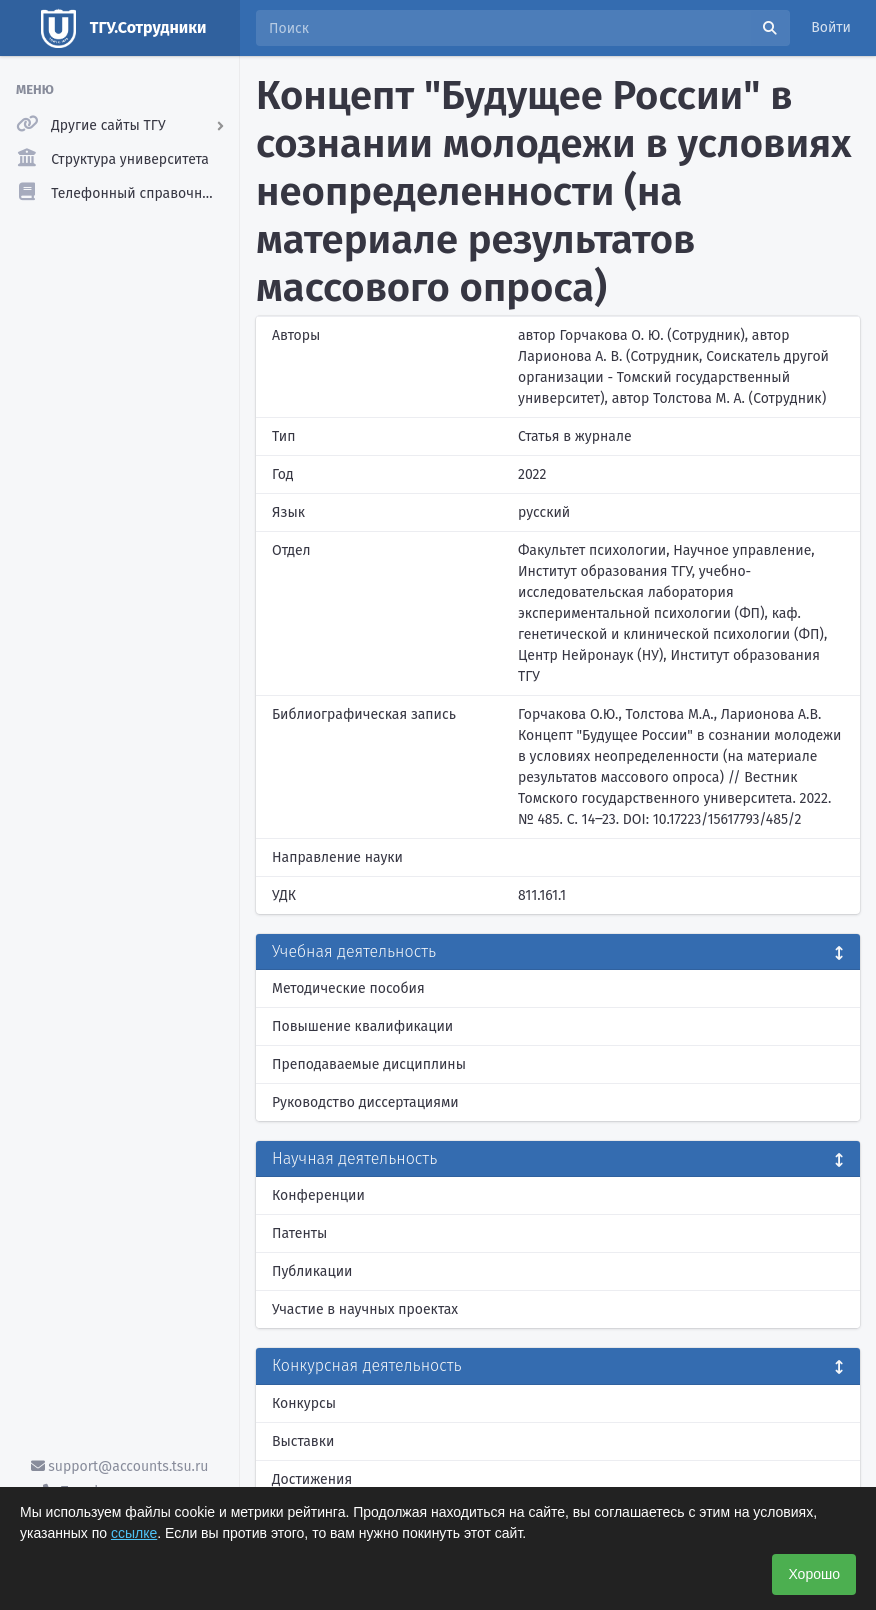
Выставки (303, 1441)
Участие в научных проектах (365, 1309)
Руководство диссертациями (365, 1102)
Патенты (299, 1233)
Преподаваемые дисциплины (369, 1064)
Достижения (312, 1479)
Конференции (318, 1195)
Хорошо (814, 1574)
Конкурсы (304, 1403)
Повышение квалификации (362, 1026)
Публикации (312, 1271)
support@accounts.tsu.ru (120, 1466)
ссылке (134, 1533)
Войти (831, 27)
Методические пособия (348, 988)
